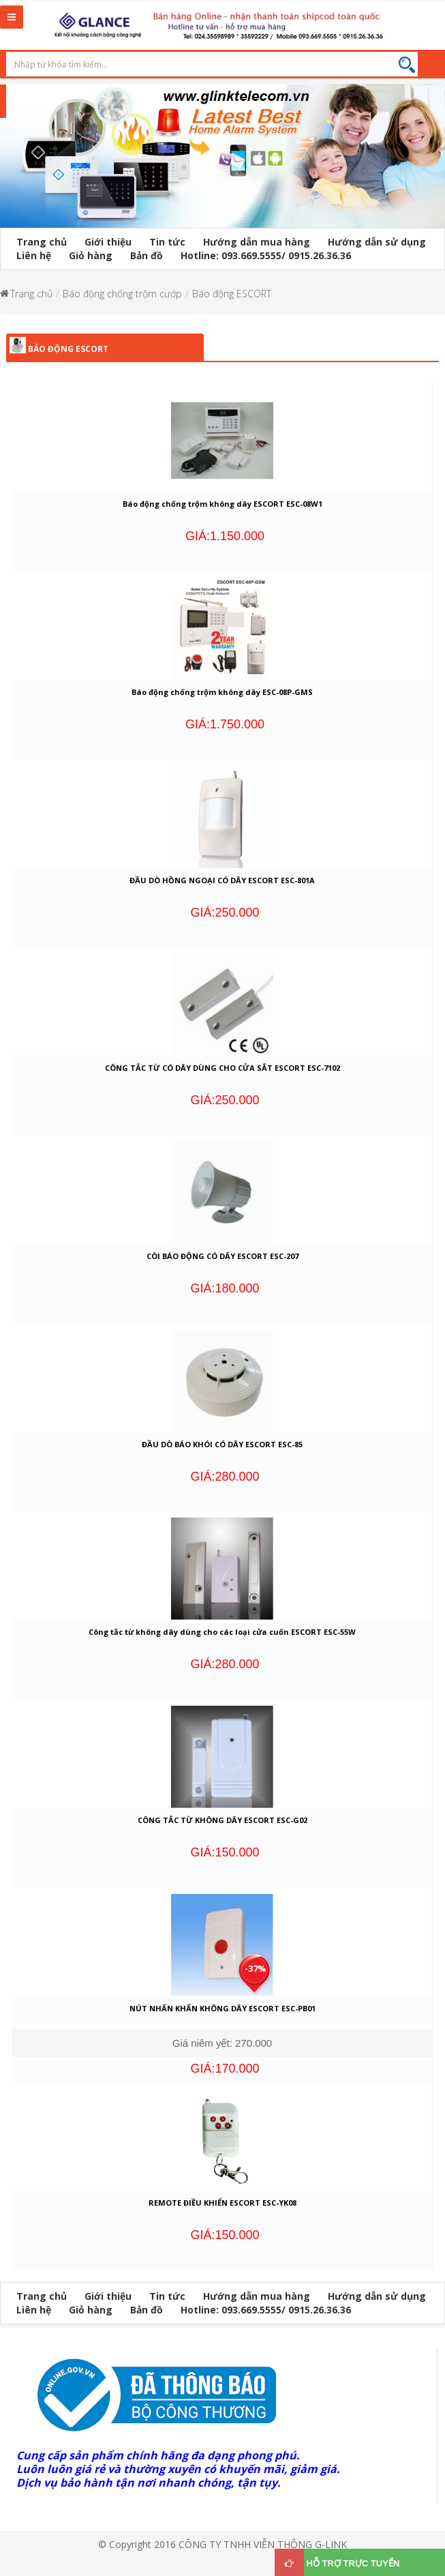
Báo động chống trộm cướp (122, 293)
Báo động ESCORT (231, 293)
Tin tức (167, 241)
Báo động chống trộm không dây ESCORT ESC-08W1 (222, 504)
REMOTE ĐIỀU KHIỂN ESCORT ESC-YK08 (222, 2202)
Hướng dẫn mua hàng (256, 241)
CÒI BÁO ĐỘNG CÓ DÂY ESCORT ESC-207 (222, 1256)
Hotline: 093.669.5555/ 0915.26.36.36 (266, 255)
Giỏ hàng (90, 255)
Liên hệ (33, 255)
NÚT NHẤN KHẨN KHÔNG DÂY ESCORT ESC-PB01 (222, 2008)
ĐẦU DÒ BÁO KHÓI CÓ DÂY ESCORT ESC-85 (222, 1444)
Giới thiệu (108, 241)
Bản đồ (146, 255)
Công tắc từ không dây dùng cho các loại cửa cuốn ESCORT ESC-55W (222, 1632)
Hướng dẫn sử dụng (377, 241)
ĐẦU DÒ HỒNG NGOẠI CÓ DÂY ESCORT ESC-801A (222, 880)
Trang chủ (41, 241)
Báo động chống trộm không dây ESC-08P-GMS (222, 692)
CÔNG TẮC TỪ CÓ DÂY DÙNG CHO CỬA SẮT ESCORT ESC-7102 (222, 1068)
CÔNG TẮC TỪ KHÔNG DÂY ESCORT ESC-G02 (222, 1820)
